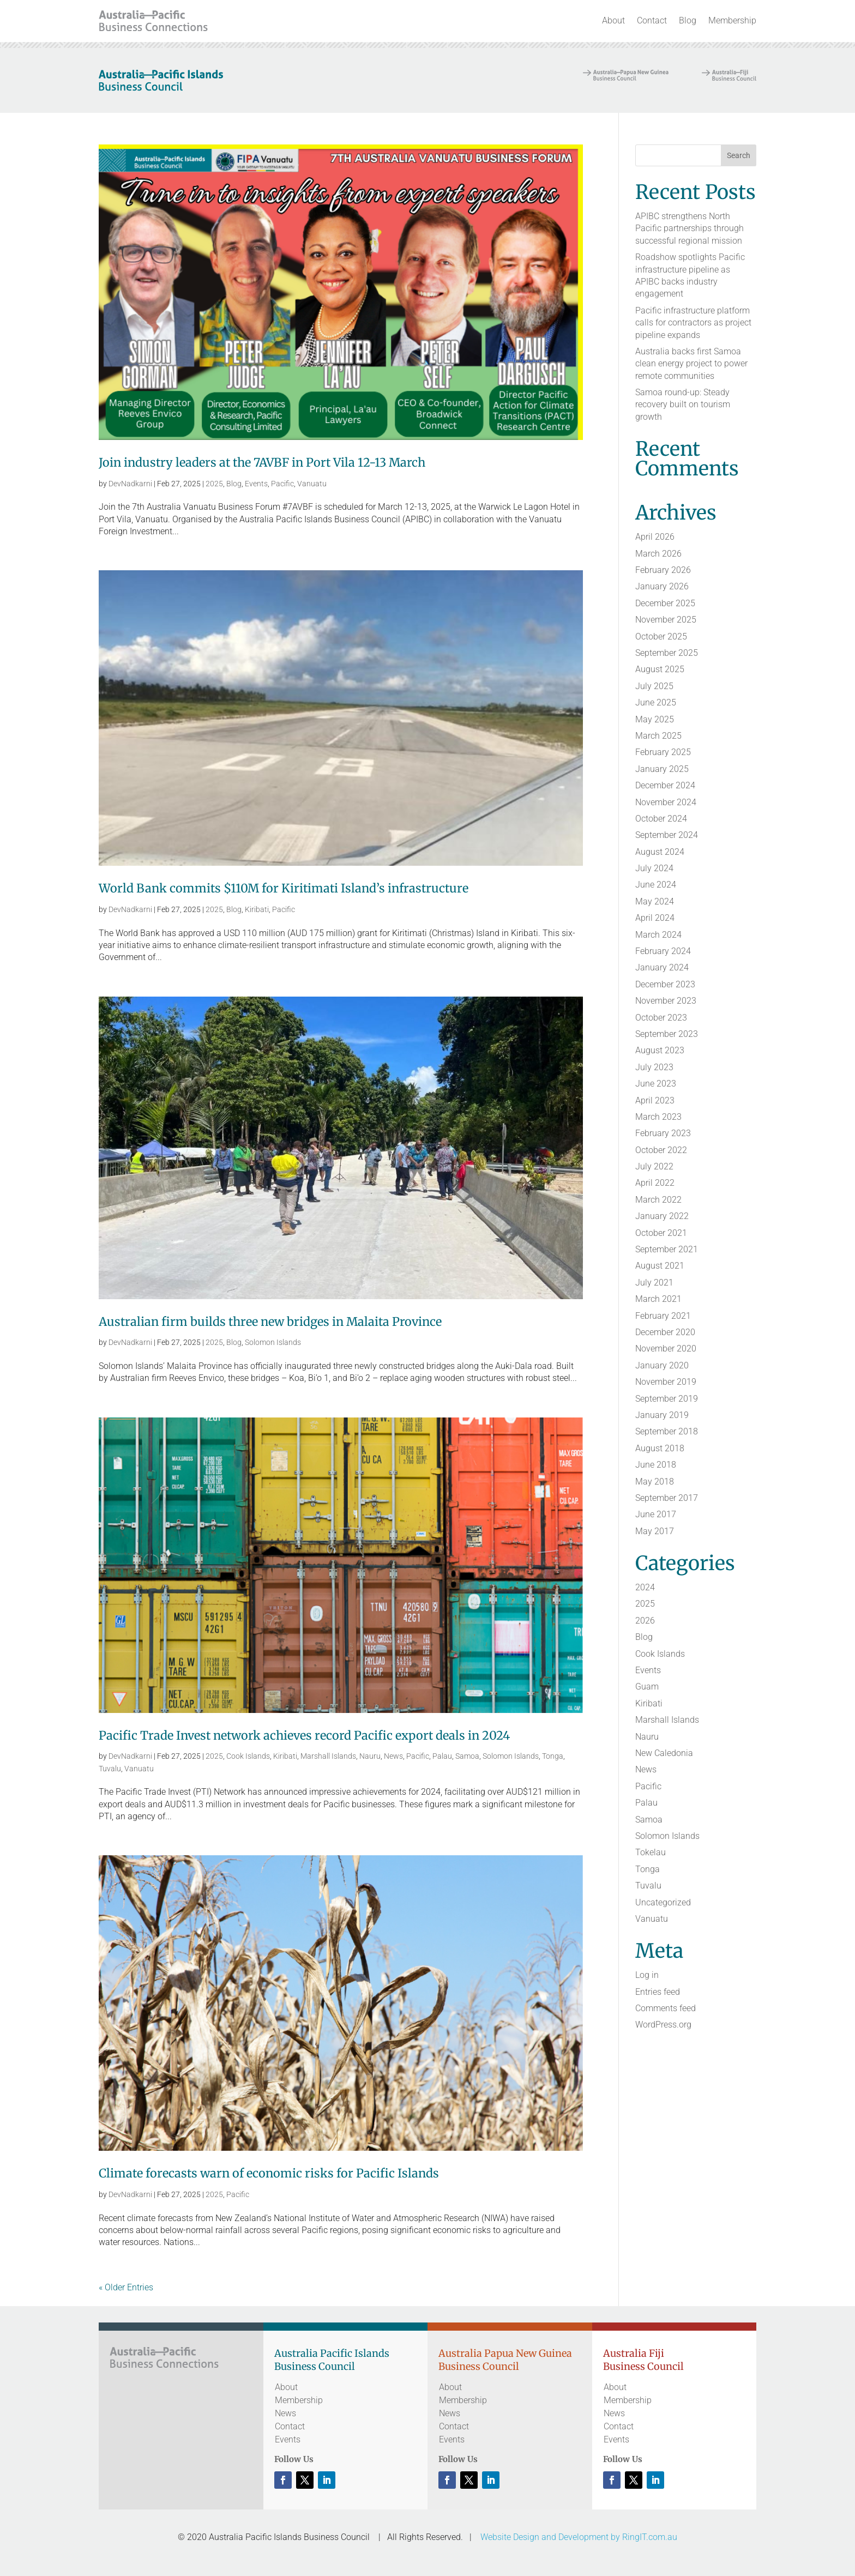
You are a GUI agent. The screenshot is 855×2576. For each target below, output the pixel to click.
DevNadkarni (130, 483)
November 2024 (665, 802)
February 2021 (663, 1316)
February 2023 (663, 1133)
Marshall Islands (328, 1756)
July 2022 (654, 1166)
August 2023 (659, 1050)
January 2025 (662, 769)
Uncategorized (663, 1902)
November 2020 (665, 1348)
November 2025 (665, 619)
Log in (647, 1975)
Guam (647, 1686)
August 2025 (659, 669)
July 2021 (654, 1282)
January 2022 (662, 1216)
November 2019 (665, 1382)
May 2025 (654, 719)
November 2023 (665, 1001)
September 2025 (666, 653)
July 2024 (654, 868)
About (613, 20)
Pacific (282, 483)
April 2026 (655, 537)
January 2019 (662, 1415)
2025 (214, 483)
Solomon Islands (273, 1342)
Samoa (467, 1756)
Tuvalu (110, 1768)
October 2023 (661, 1017)
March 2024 (658, 935)
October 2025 (661, 636)
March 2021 (658, 1299)
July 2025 (654, 686)
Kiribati (257, 909)
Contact (652, 20)
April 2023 (655, 1100)
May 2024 (654, 901)
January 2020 (662, 1365)
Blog (687, 20)
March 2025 (658, 736)
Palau (442, 1756)
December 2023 (665, 984)
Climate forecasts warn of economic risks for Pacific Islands (269, 2173)
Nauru (370, 1756)
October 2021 (661, 1233)
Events (256, 483)
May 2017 (654, 1531)
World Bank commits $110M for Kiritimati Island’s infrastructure (283, 888)
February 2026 (663, 570)
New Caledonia (664, 1753)
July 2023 (654, 1067)
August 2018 (659, 1448)
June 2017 (655, 1514)
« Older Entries (126, 2287)
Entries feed (657, 1992)
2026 (645, 1620)
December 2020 (665, 1332)
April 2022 (655, 1183)
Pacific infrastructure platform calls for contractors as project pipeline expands (693, 322)
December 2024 (665, 785)
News (393, 1756)
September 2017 (666, 1498)
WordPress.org (663, 2024)
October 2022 (661, 1150)
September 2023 (666, 1034)
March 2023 (658, 1117)
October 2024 (661, 818)
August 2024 (659, 852)
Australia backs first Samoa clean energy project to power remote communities (691, 363)
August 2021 (659, 1265)
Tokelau (650, 1852)
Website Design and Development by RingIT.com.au (578, 2537)
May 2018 (654, 1481)
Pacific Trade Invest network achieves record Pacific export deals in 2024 (304, 1735)
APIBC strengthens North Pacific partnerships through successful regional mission (689, 228)
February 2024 (663, 951)
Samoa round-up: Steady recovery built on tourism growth (682, 404)
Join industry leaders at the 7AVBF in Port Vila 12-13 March (262, 462)
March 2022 (658, 1200)
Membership (732, 20)
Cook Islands (248, 1756)
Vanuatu (312, 483)
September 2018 (666, 1431)
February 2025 (663, 752)
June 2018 (655, 1464)
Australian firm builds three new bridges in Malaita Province (270, 1321)
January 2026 (662, 586)
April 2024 (655, 918)
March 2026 (658, 553)
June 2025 (655, 702)
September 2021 (666, 1249)
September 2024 (666, 835)
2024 (645, 1587)
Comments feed (665, 2008)
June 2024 (655, 884)
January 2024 (662, 967)
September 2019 (666, 1398)
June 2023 (655, 1083)
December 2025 (665, 603)
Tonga (552, 1756)
